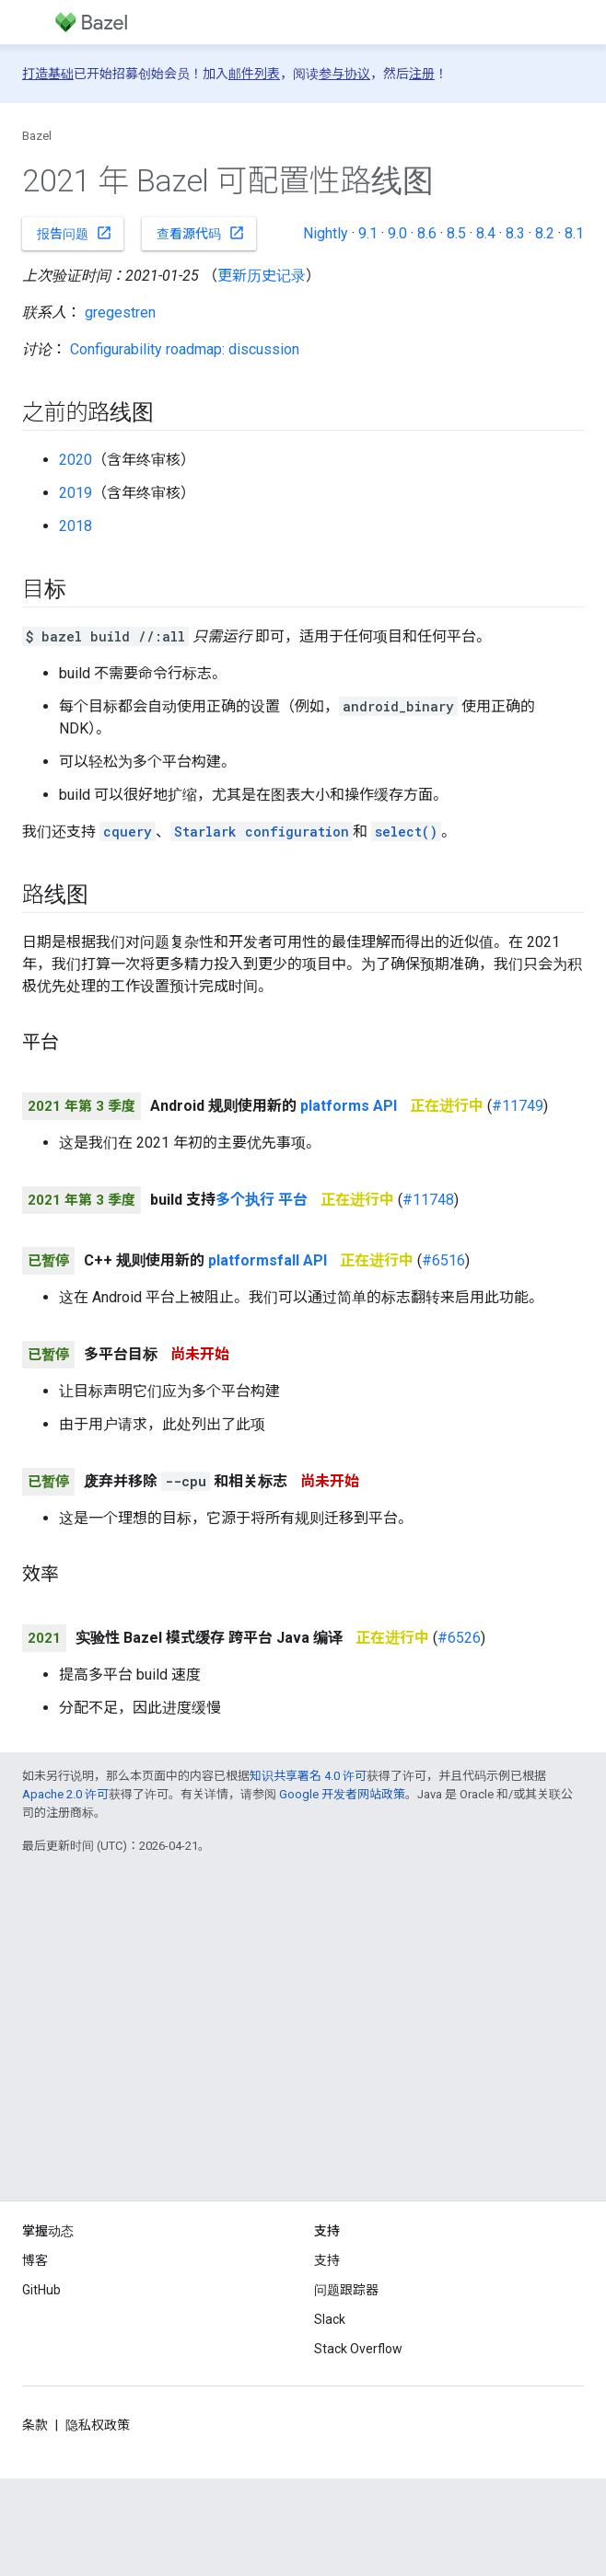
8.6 (427, 233)
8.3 (515, 233)
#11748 (428, 1199)
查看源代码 (201, 233)
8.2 (544, 233)
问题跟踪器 (346, 2289)
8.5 (456, 233)
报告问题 (74, 233)
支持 (327, 2260)
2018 (75, 526)
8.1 (574, 233)
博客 (35, 2260)
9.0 (397, 233)
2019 (75, 493)
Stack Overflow (358, 2348)
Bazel (37, 136)
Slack (329, 2319)
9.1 (368, 233)
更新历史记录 (261, 275)
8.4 (485, 233)
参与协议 (344, 73)
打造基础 (48, 73)
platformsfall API (267, 1260)
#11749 (517, 1106)
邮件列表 (254, 73)
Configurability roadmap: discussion (184, 349)
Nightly (325, 233)
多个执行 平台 (262, 1199)
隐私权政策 (97, 2425)
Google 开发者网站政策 (342, 1794)
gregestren (120, 312)
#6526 (459, 1637)
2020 (75, 459)
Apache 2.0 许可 (65, 1794)
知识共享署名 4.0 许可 (308, 1776)
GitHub (41, 2289)
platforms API (348, 1106)
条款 (35, 2425)
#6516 (443, 1260)
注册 (422, 73)
